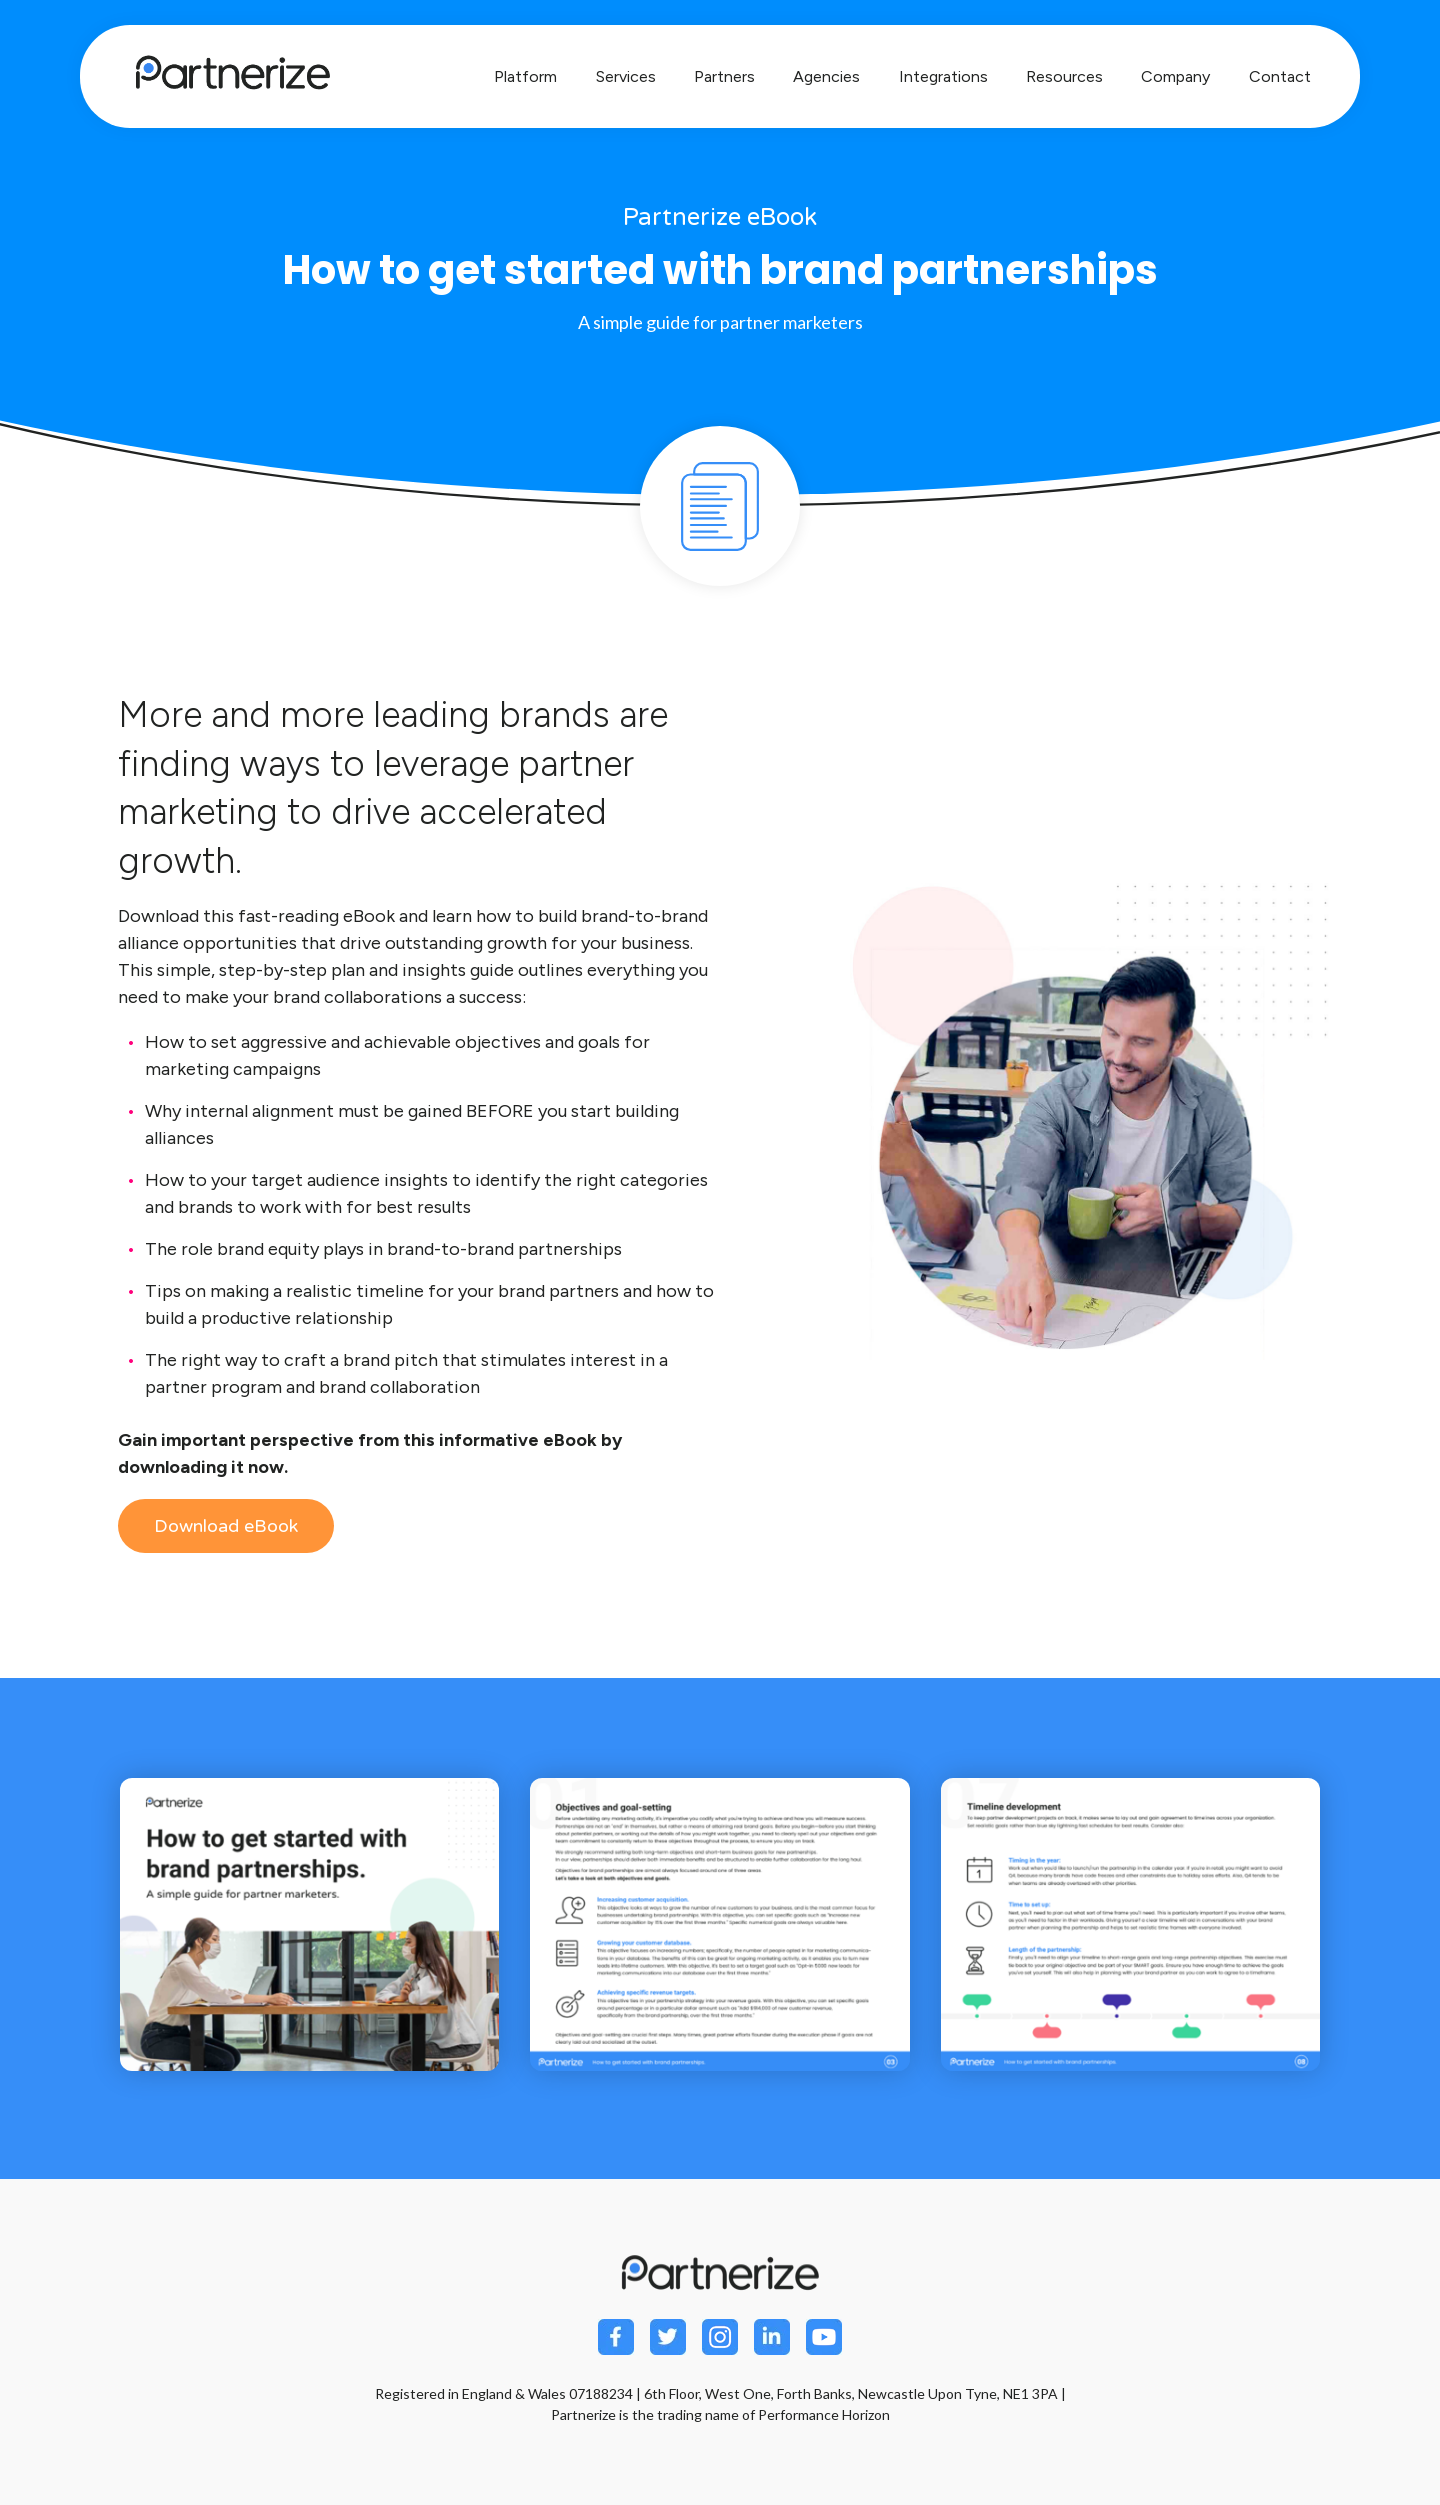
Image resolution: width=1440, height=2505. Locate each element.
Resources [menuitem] (1064, 76)
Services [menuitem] (626, 76)
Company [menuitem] (1175, 76)
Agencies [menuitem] (826, 76)
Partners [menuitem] (724, 76)
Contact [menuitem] (1280, 76)
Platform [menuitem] (525, 76)
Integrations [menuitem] (943, 76)
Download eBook (226, 1526)
